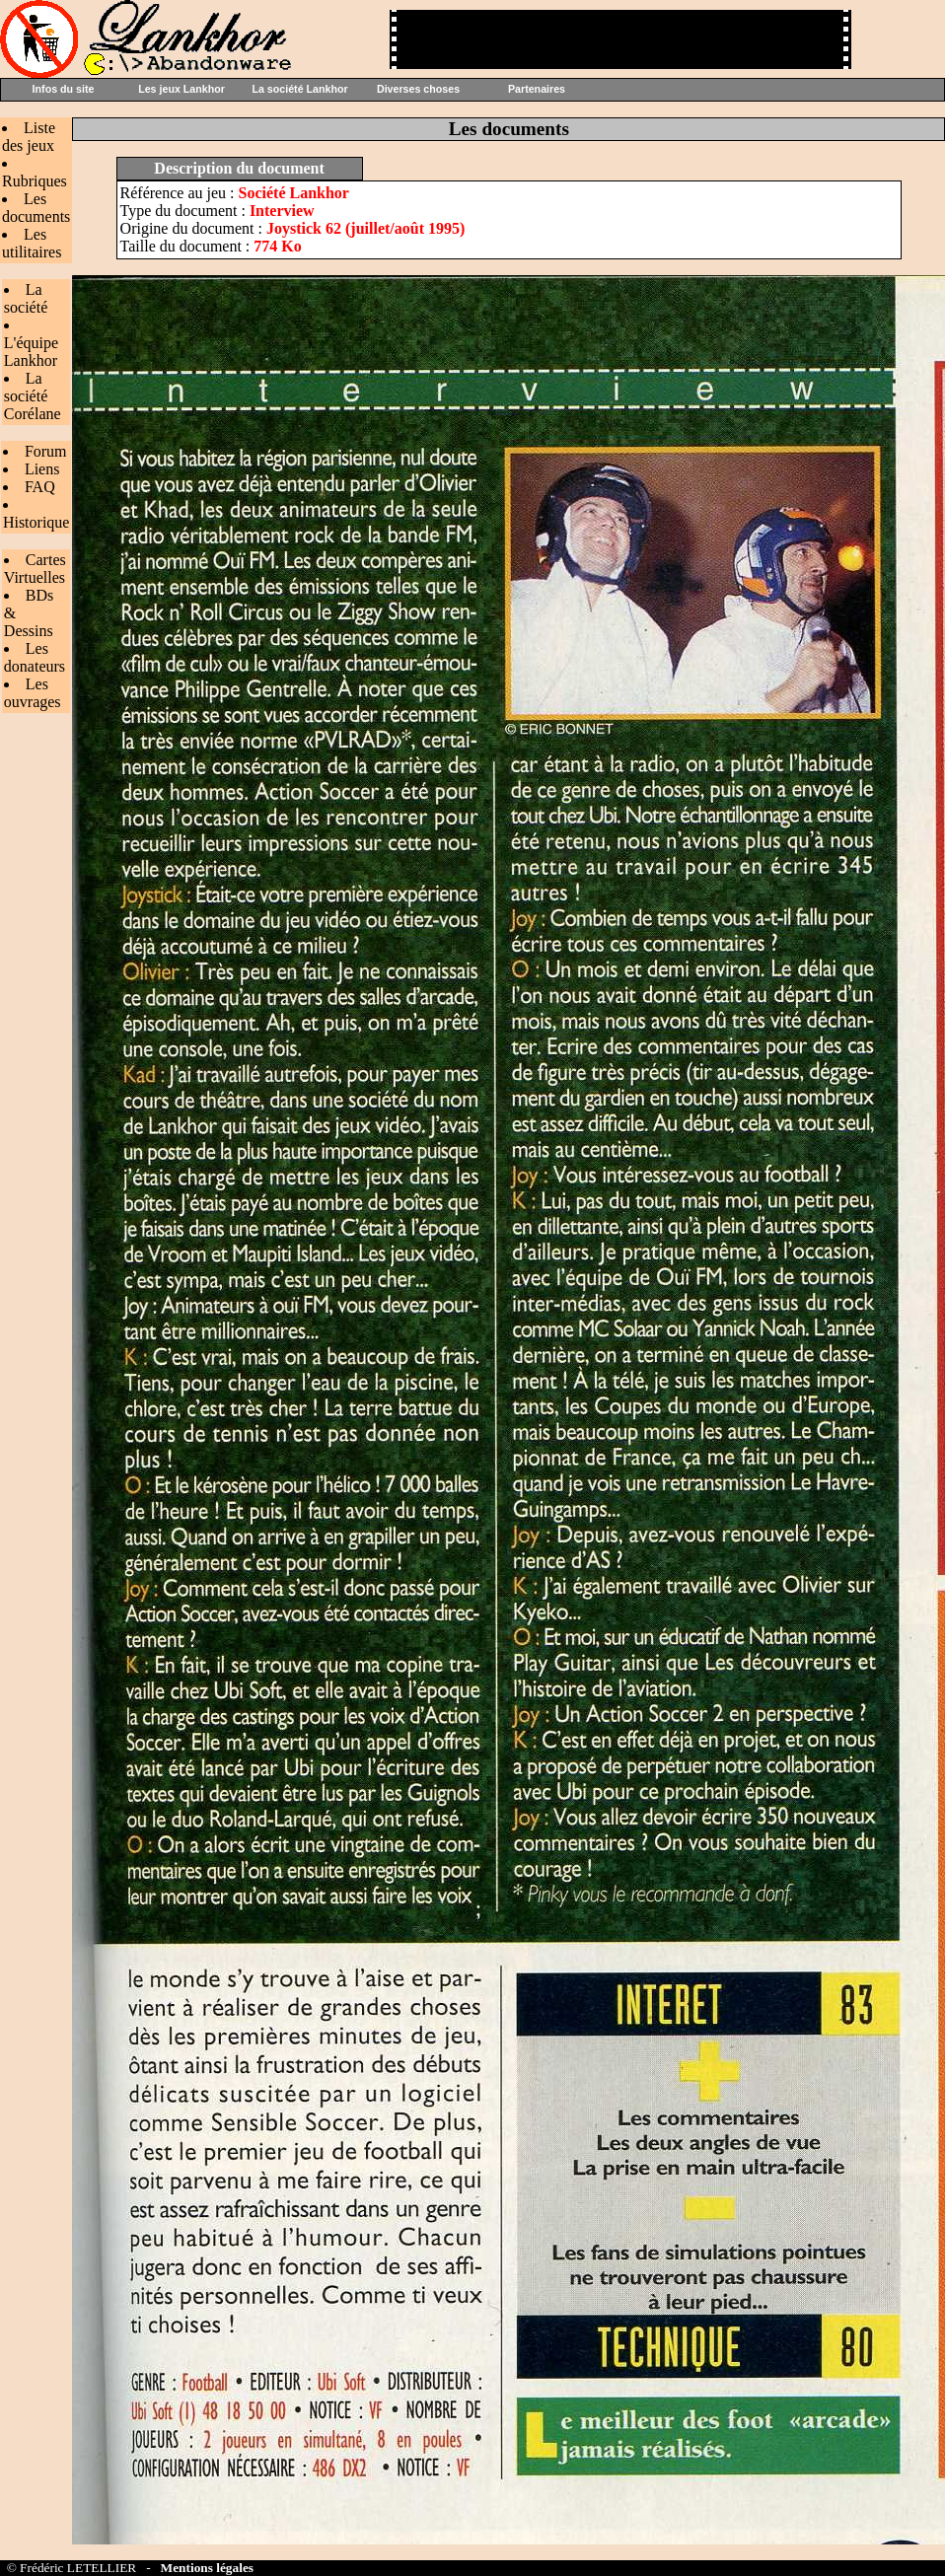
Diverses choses (418, 89)
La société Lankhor (299, 89)
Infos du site (64, 89)
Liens (42, 469)
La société (25, 298)
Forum (46, 451)
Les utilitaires (31, 243)
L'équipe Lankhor (31, 351)
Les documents (36, 207)
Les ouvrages (32, 693)
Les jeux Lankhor (181, 89)
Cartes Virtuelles (35, 568)
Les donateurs (34, 657)
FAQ (40, 486)
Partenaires (536, 89)
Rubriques (34, 181)
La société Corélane (32, 396)
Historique (36, 522)
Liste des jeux (28, 136)
